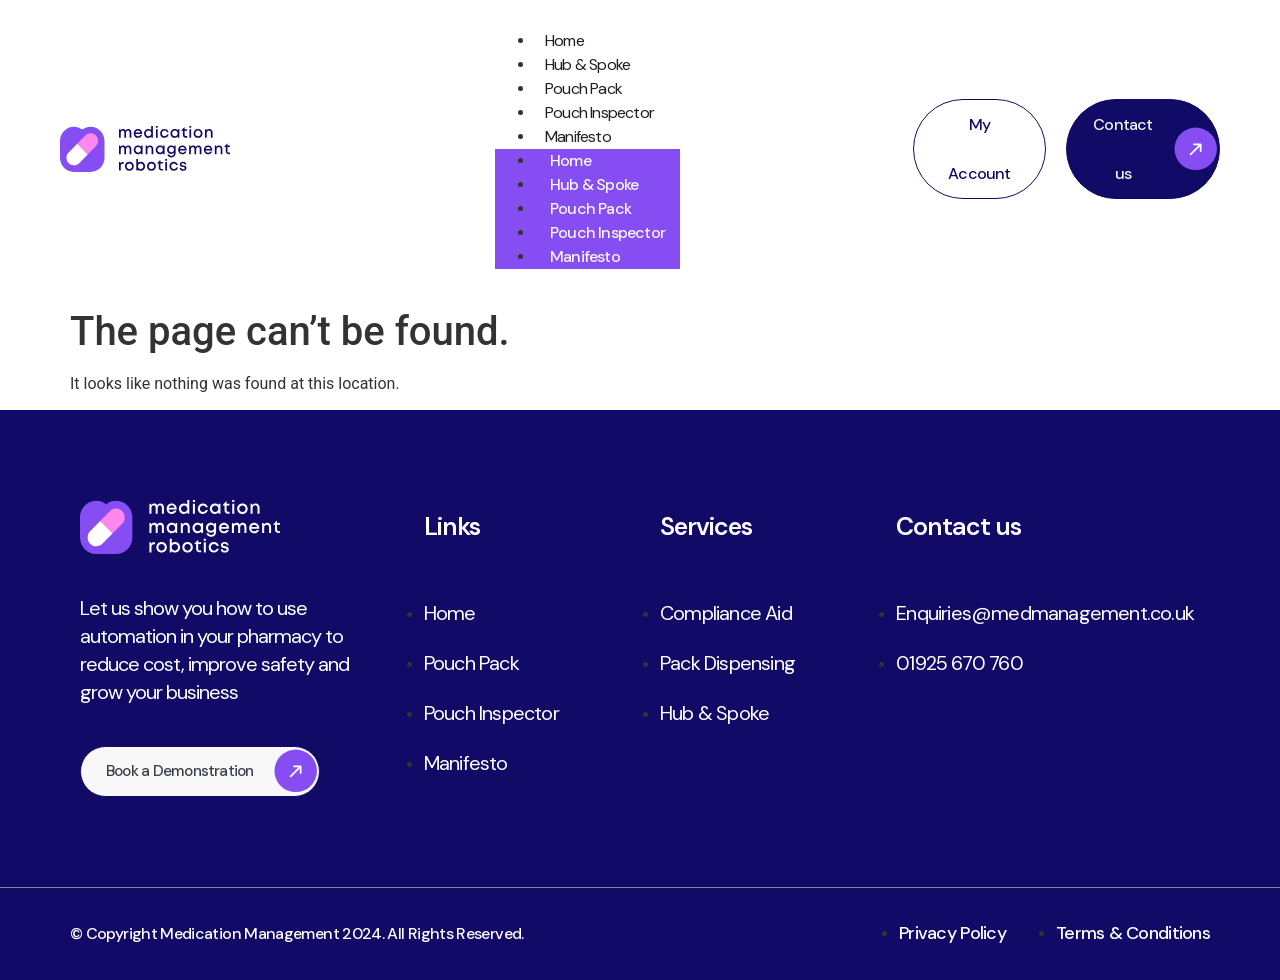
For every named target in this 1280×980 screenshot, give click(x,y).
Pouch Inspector (581, 113)
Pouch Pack (565, 89)
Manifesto (560, 137)
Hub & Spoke (569, 65)
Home (546, 41)
